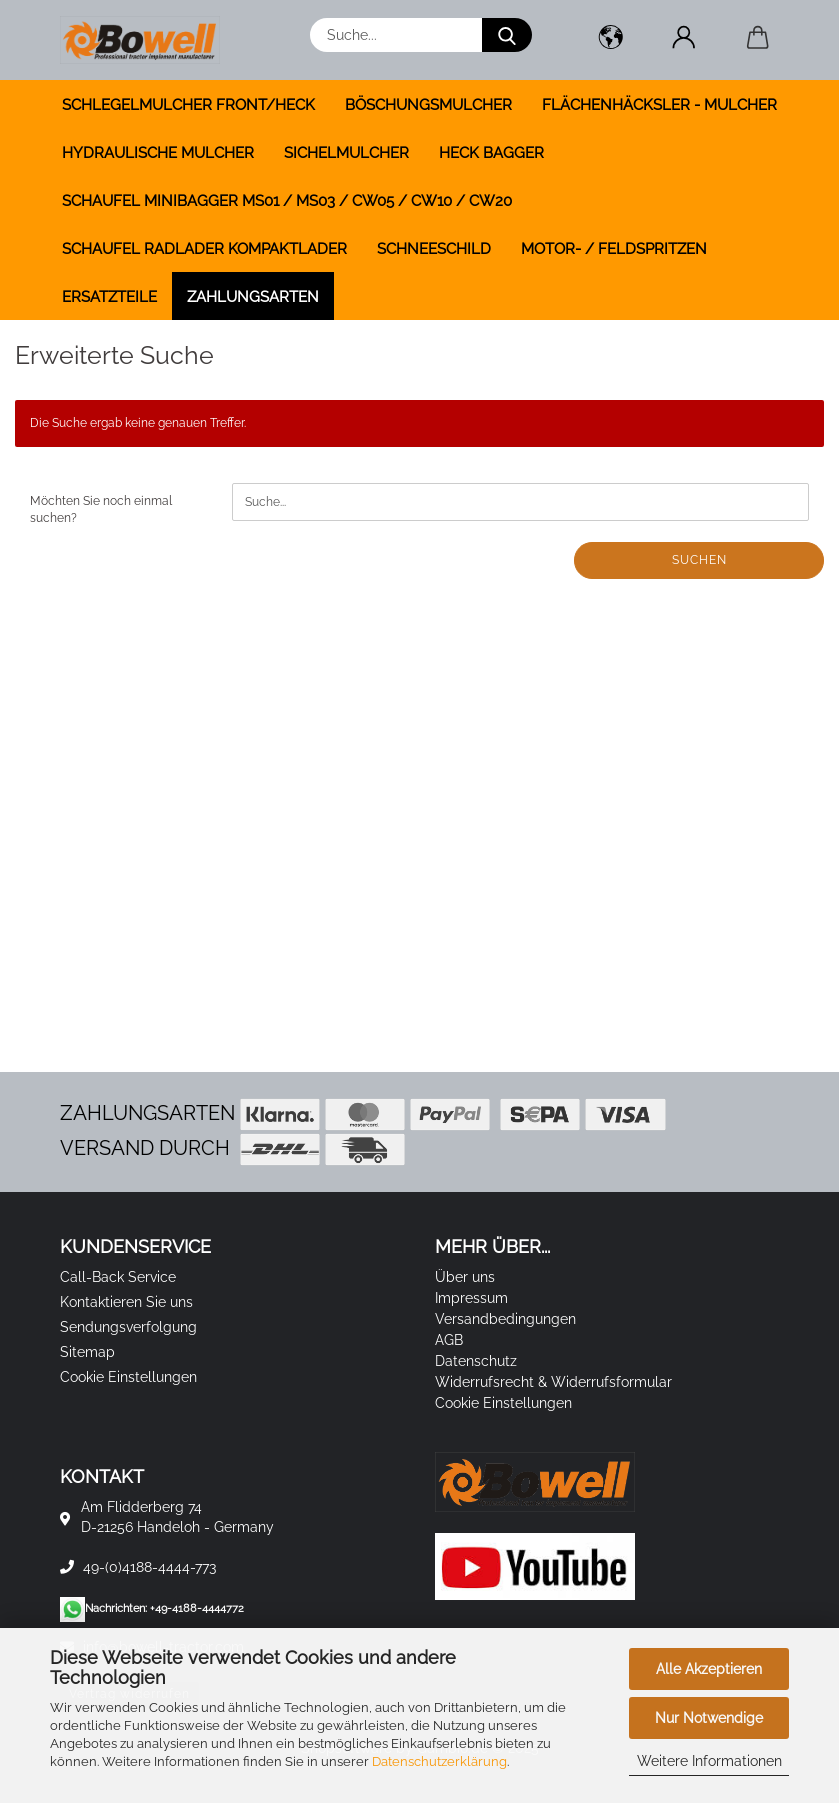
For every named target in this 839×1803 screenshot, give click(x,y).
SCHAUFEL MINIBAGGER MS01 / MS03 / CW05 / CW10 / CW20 (287, 201)
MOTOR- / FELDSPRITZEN (614, 249)
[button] (611, 40)
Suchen (699, 560)
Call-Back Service (118, 1277)
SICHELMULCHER (346, 153)
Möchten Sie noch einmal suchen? (101, 509)
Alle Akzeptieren (709, 1669)
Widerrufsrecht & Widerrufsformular (553, 1382)
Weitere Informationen (709, 1761)
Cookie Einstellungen (128, 1377)
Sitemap (87, 1352)
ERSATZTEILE (109, 297)
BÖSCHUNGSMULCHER (428, 105)
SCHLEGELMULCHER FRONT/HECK (188, 105)
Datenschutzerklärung (439, 1761)
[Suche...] (507, 35)
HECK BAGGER (491, 153)
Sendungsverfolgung (128, 1327)
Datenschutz (476, 1361)
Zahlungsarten (253, 297)
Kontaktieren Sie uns (126, 1302)
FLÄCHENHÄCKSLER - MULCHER (659, 105)
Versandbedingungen (505, 1319)
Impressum (471, 1298)
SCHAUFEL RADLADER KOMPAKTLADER (204, 249)
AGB (449, 1340)
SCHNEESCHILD (434, 249)
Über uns (465, 1277)
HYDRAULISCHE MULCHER (158, 153)
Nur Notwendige (709, 1718)
